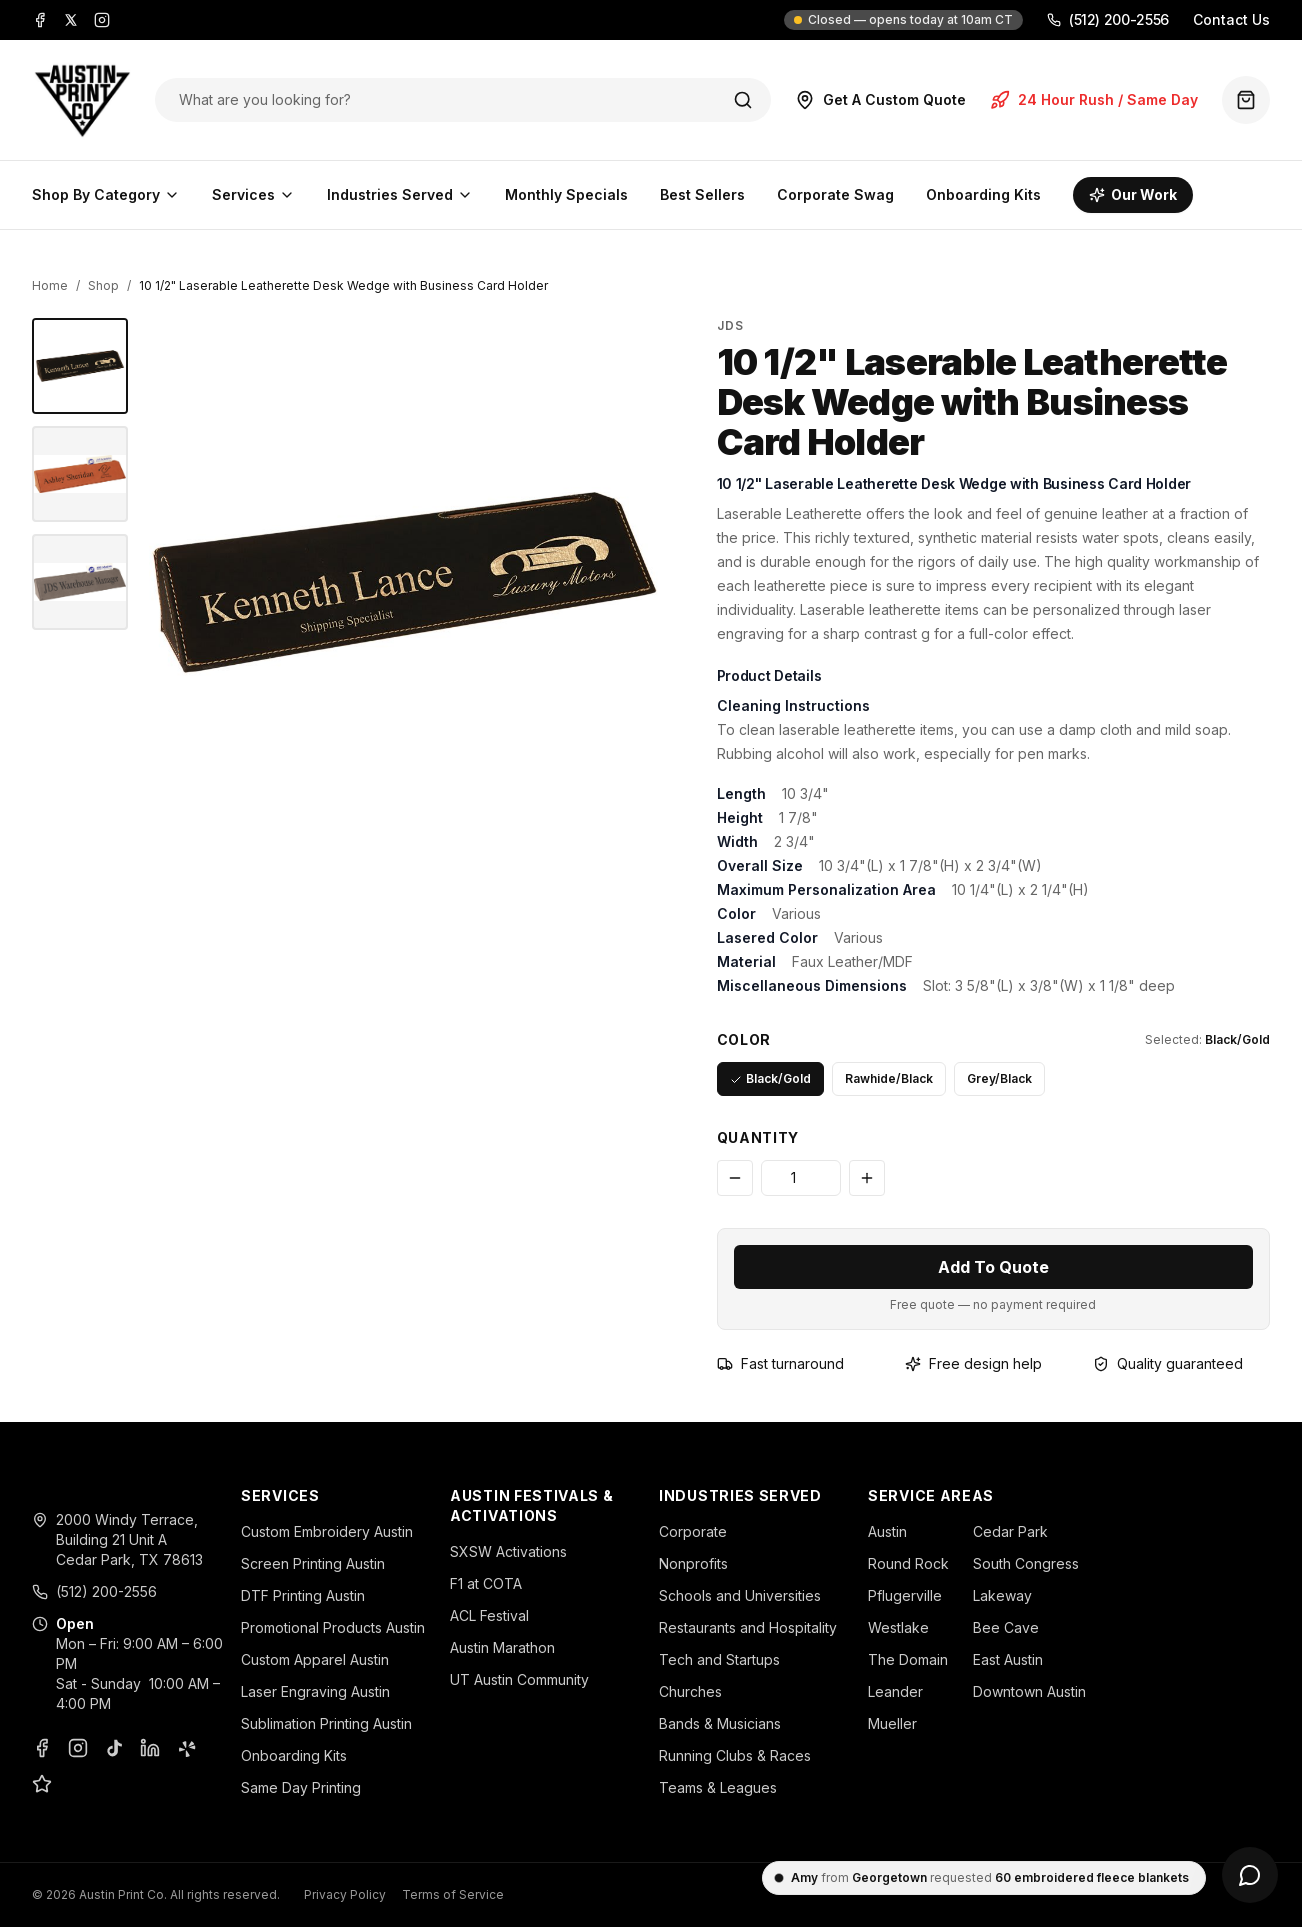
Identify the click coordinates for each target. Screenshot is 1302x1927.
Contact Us (1231, 19)
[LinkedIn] (150, 1748)
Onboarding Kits (983, 194)
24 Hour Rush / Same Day (1094, 100)
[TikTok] (114, 1748)
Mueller (892, 1723)
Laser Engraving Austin (315, 1691)
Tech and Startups (719, 1659)
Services (253, 194)
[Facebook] (40, 20)
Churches (690, 1691)
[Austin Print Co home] (81, 100)
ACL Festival (489, 1615)
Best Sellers (702, 194)
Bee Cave (1006, 1627)
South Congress (1026, 1563)
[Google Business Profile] (42, 1784)
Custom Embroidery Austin (327, 1531)
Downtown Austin (1029, 1691)
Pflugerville (905, 1595)
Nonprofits (693, 1563)
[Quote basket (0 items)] (1246, 100)
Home (50, 285)
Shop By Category (106, 194)
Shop (103, 285)
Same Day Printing (301, 1787)
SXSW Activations (508, 1551)
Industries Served (400, 194)
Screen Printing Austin (313, 1563)
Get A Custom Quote (880, 100)
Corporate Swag (835, 194)
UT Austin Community (519, 1679)
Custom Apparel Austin (315, 1659)
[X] (71, 20)
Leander (895, 1691)
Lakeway (1002, 1595)
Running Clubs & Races (735, 1755)
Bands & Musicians (720, 1723)
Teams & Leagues (718, 1787)
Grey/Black (999, 1078)
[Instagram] (102, 20)
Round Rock (908, 1563)
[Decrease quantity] (735, 1178)
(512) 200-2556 (1108, 19)
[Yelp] (186, 1748)
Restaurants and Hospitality (748, 1627)
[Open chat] (1250, 1875)
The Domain (908, 1659)
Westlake (898, 1627)
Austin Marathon (502, 1647)
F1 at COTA (486, 1583)
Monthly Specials (566, 194)
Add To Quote (993, 1267)
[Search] (743, 100)
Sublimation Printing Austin (326, 1723)
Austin (887, 1531)
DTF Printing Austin (303, 1595)
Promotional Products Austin (333, 1627)
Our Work (1133, 194)
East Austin (1008, 1659)
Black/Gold (770, 1078)
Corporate (693, 1531)
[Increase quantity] (867, 1178)
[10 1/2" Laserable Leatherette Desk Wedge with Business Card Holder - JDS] (80, 366)
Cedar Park (1010, 1531)
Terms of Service (453, 1894)
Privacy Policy (345, 1894)
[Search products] (442, 100)
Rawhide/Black (889, 1078)
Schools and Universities (740, 1595)
